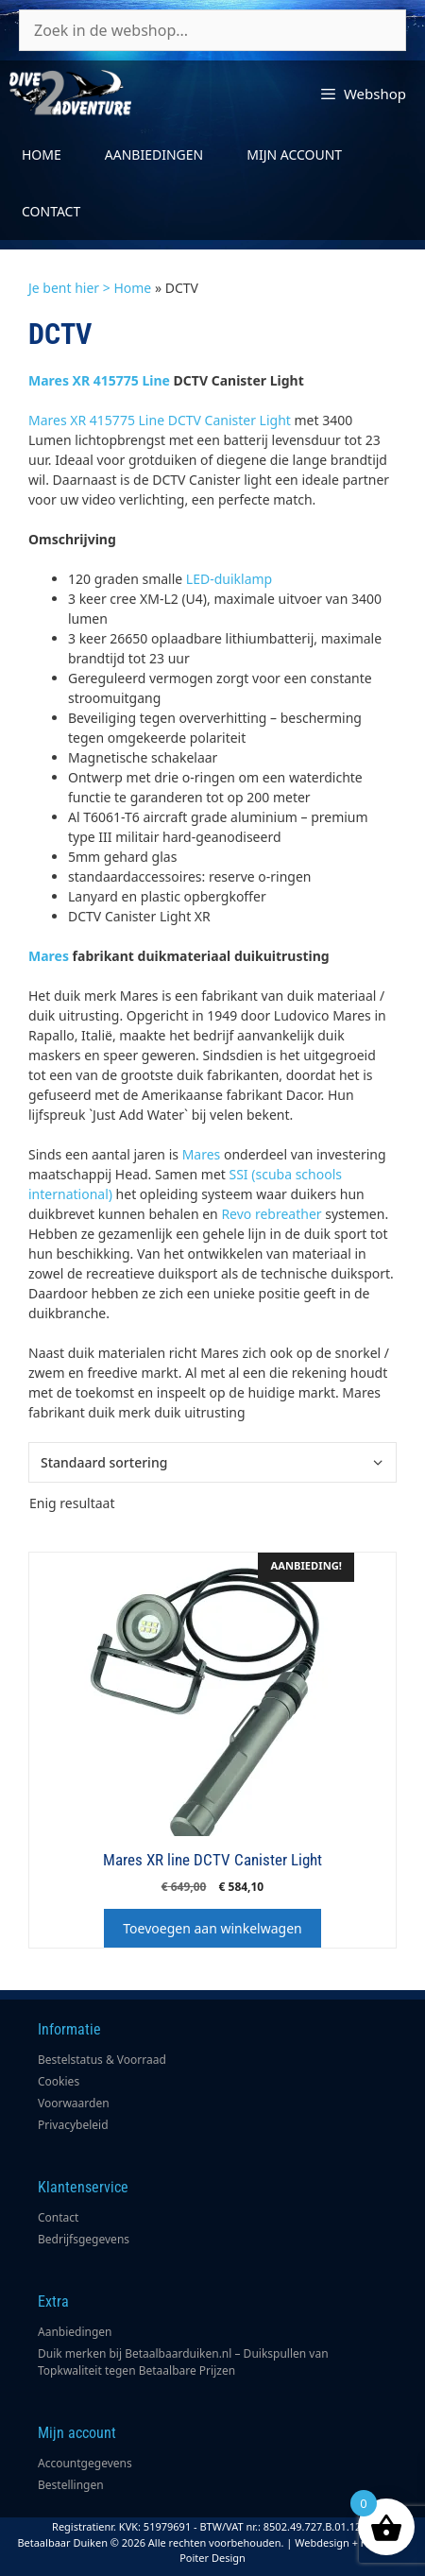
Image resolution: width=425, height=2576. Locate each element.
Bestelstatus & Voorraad (102, 2060)
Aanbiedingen (154, 154)
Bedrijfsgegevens (83, 2239)
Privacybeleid (73, 2125)
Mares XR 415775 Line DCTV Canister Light (159, 420)
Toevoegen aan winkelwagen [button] (212, 1928)
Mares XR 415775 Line (99, 380)
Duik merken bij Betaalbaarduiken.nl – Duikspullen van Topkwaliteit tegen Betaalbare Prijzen (183, 2362)
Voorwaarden (74, 2103)
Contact (51, 211)
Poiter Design (212, 2557)
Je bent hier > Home (89, 288)
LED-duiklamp (229, 579)
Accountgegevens (85, 2463)
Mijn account (294, 154)
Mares (48, 956)
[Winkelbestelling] (212, 1462)
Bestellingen (71, 2485)
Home (41, 154)
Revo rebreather (271, 1214)
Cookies (58, 2081)
